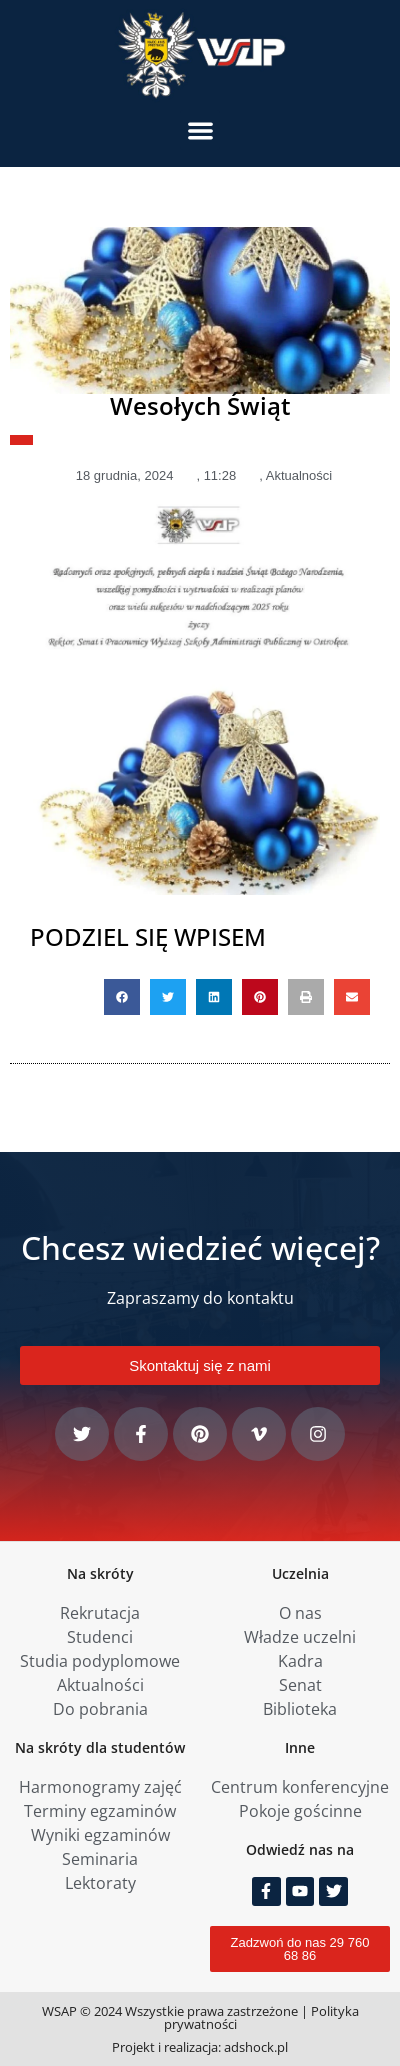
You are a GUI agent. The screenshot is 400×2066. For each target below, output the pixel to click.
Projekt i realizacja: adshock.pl (200, 2047)
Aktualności (299, 475)
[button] (200, 130)
